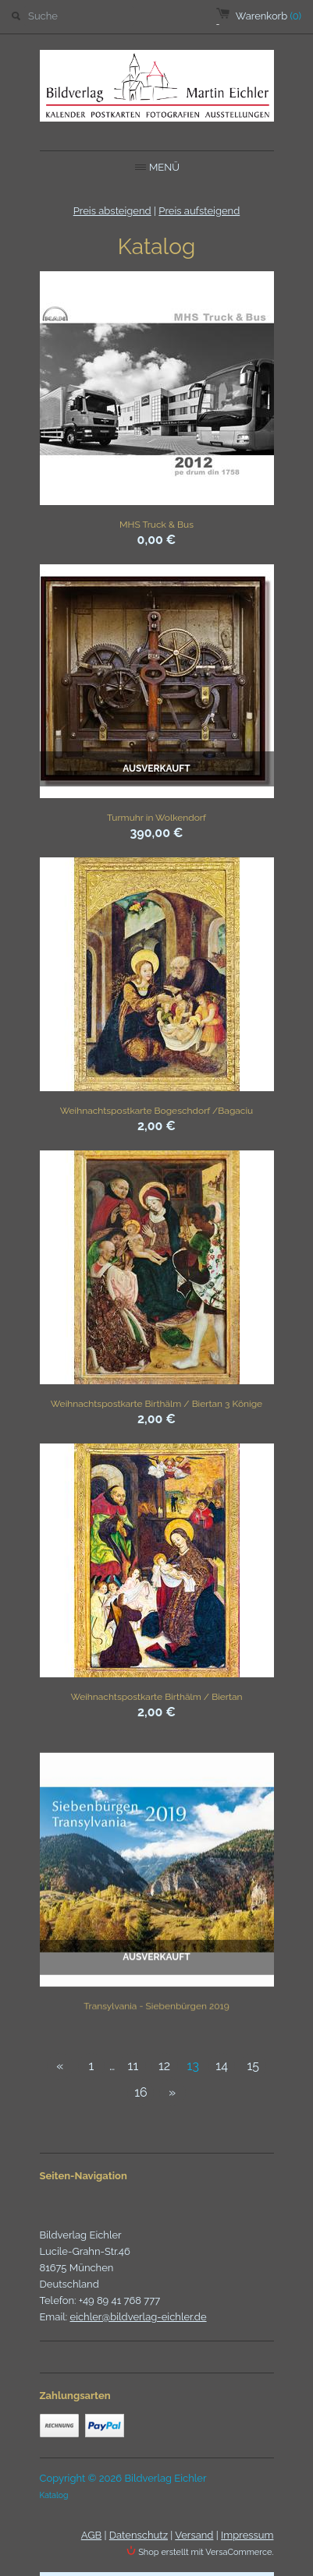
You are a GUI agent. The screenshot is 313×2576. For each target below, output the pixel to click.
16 (141, 2092)
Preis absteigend (112, 211)
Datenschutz (138, 2535)
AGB (91, 2535)
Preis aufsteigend (199, 211)
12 (164, 2065)
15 (253, 2065)
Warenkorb (268, 16)
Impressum (247, 2535)
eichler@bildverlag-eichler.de (138, 2317)
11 (133, 2065)
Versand (194, 2535)
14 (221, 2065)
